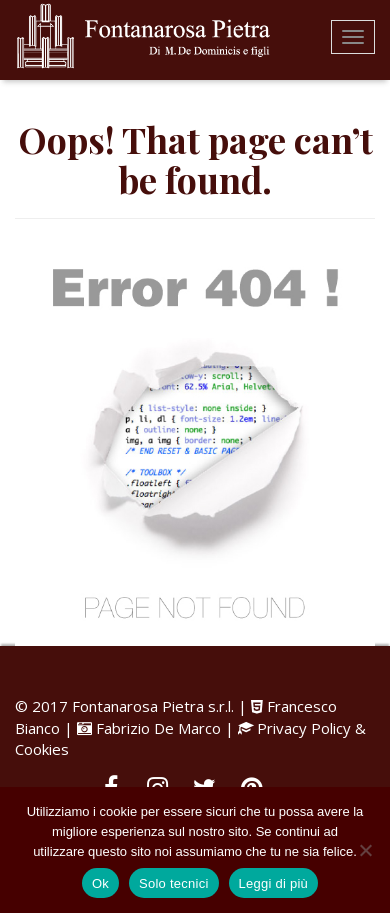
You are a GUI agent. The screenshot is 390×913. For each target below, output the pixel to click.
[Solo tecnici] (365, 850)
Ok (100, 883)
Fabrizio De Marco (158, 728)
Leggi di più (274, 883)
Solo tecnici (173, 883)
